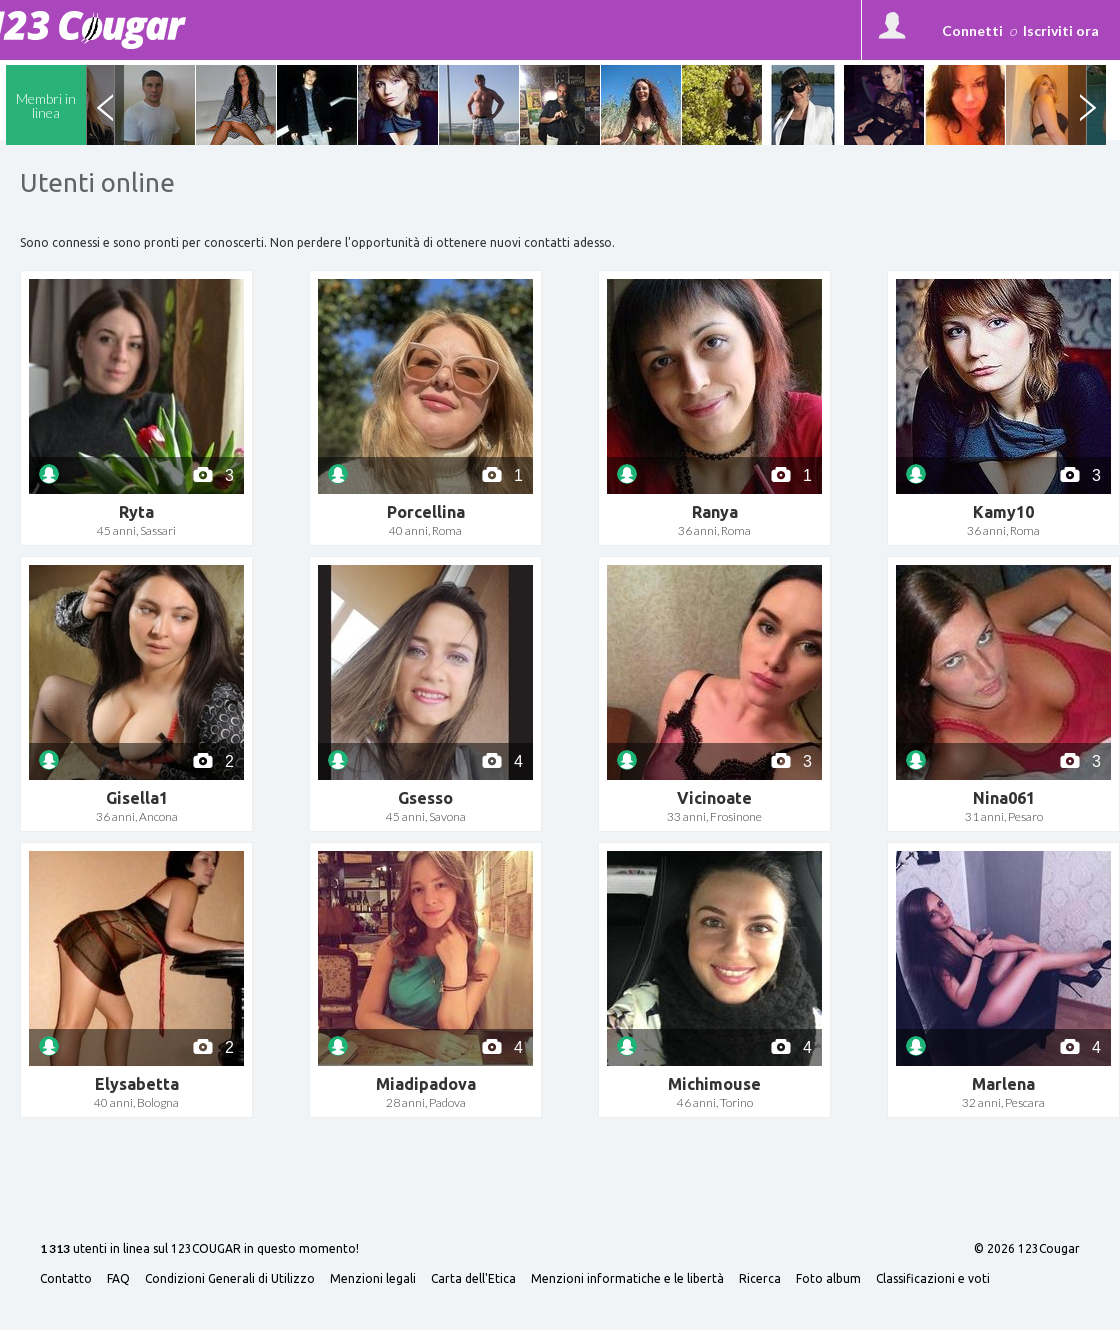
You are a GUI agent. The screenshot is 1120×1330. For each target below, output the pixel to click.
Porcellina (426, 512)
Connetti (972, 30)
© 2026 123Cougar (1027, 1249)
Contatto (66, 1279)
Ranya (715, 512)
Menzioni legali (373, 1279)
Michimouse (714, 1084)
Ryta (136, 512)
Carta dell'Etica (473, 1279)
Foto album (828, 1279)
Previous (105, 105)
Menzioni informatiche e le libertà (627, 1279)
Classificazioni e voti (933, 1279)
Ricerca (760, 1279)
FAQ (118, 1279)
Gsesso (425, 798)
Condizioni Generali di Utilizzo (230, 1279)
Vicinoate (714, 798)
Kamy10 (1003, 512)
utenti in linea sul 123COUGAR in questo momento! (199, 1249)
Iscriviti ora (1061, 30)
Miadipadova (426, 1084)
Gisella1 (137, 798)
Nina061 (1004, 798)
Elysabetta (137, 1084)
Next (1087, 105)
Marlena (1003, 1084)
